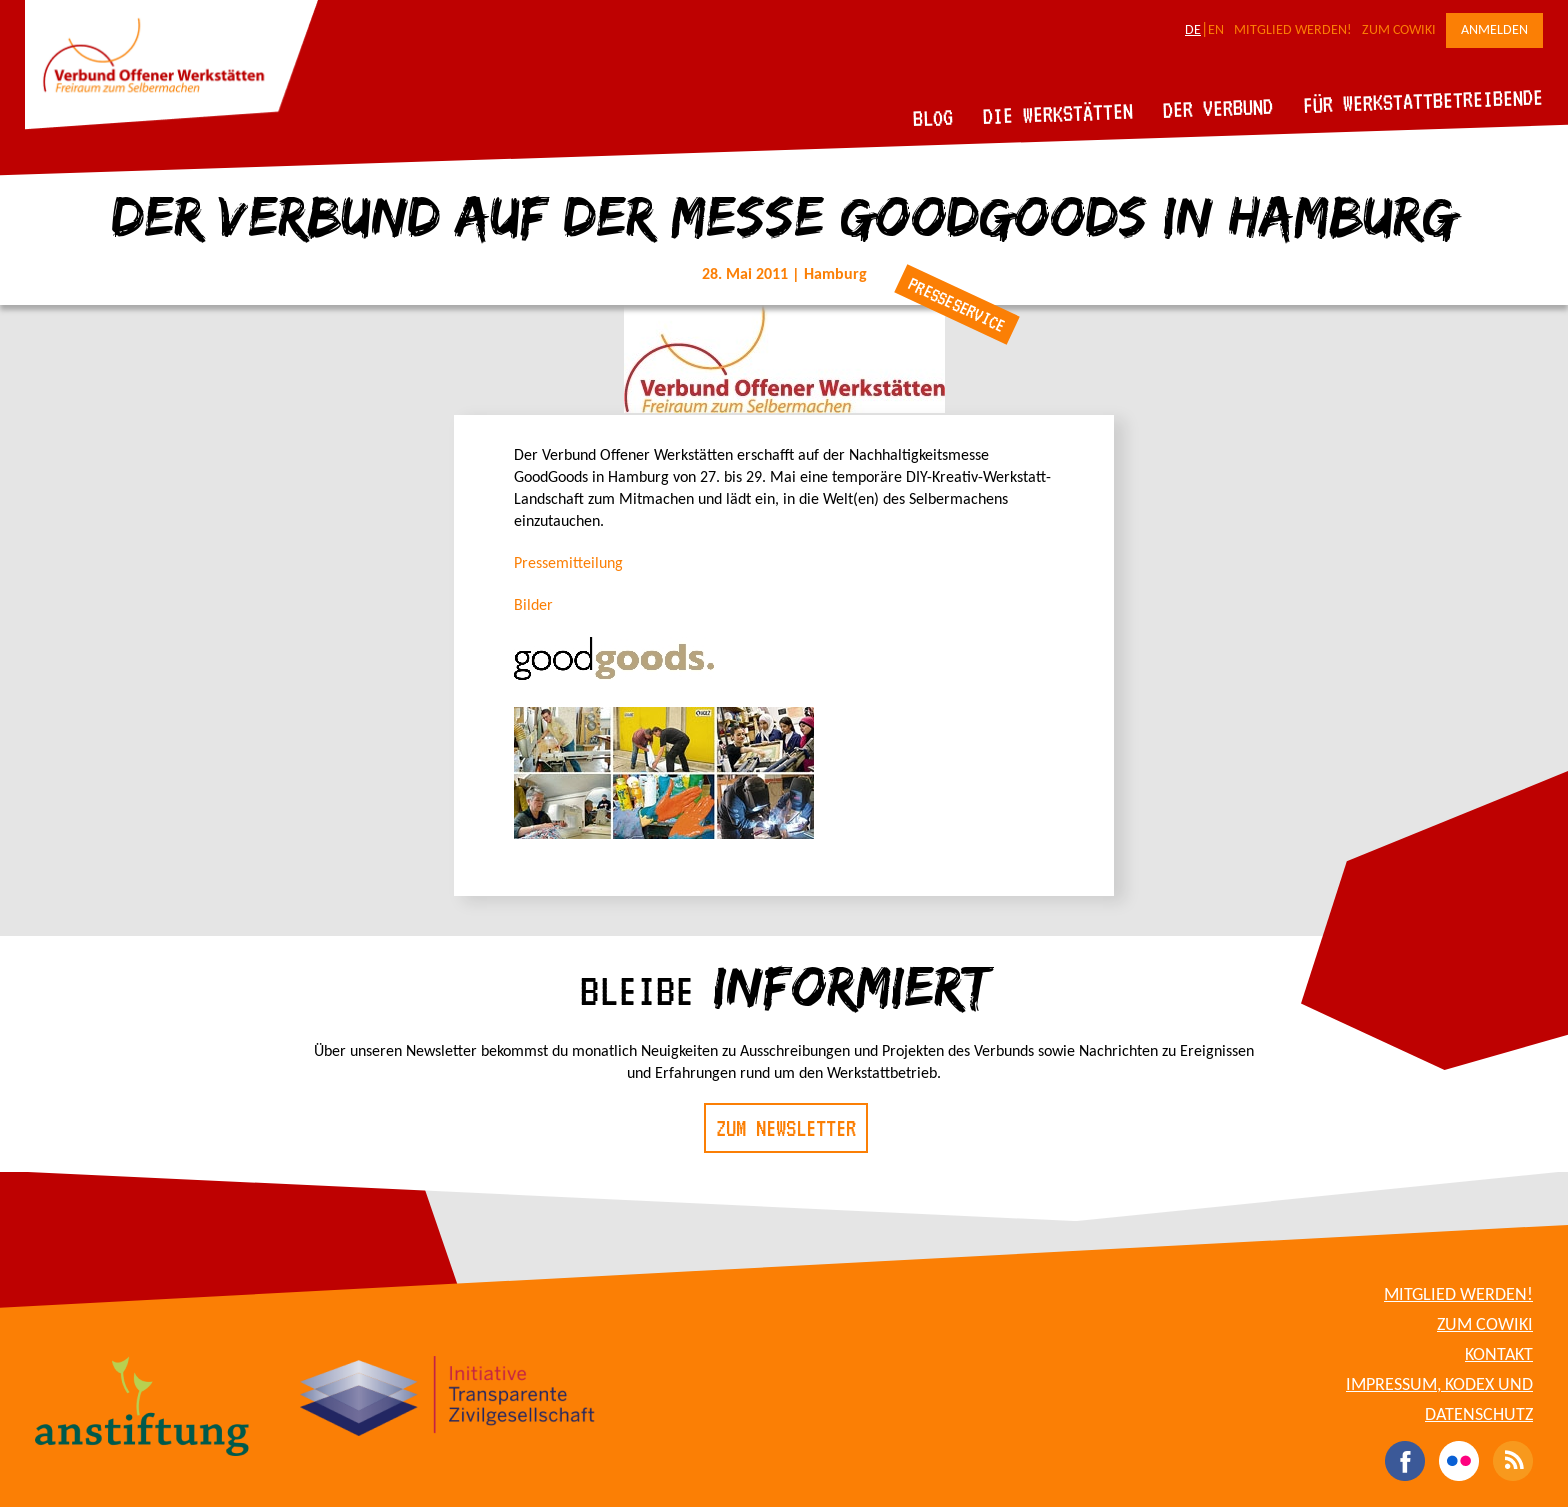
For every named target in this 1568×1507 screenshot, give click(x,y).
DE (1193, 30)
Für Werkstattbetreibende (1422, 100)
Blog (933, 117)
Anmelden (1494, 30)
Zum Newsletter (786, 1128)
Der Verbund (1218, 108)
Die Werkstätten (1058, 113)
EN (1216, 30)
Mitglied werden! (1293, 30)
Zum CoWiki (1399, 30)
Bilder (533, 606)
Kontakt (1499, 1355)
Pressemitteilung (568, 564)
